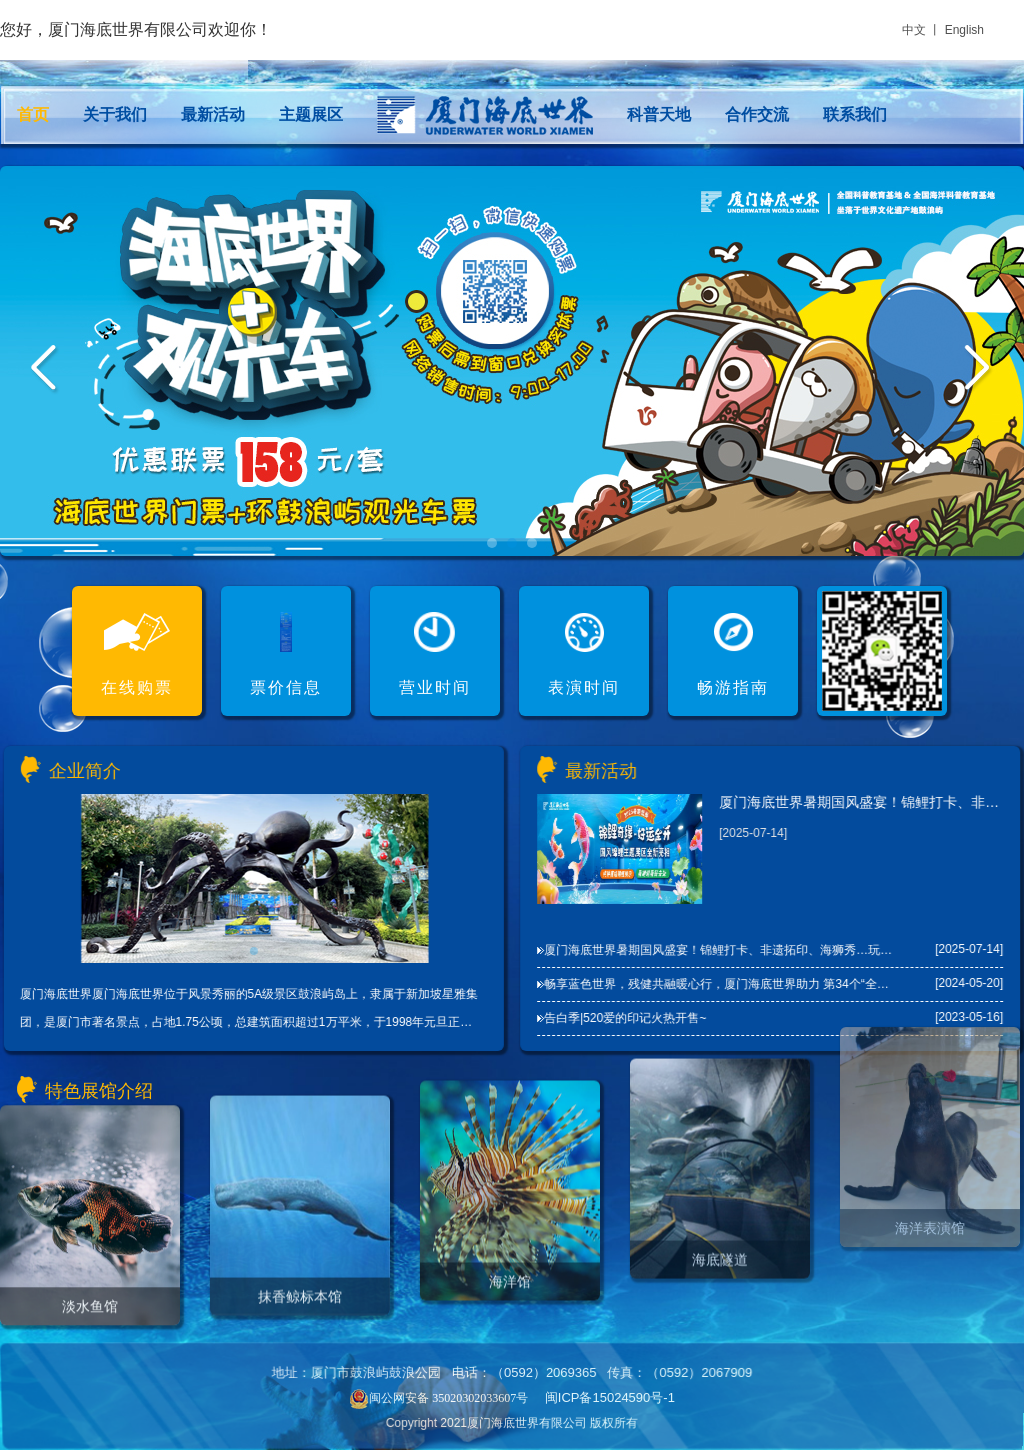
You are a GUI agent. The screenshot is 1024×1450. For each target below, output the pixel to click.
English (964, 30)
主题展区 (311, 114)
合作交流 (757, 114)
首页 (33, 114)
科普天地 (659, 114)
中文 (914, 30)
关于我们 (115, 114)
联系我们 (855, 114)
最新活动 (213, 114)
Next (979, 370)
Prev (45, 370)
